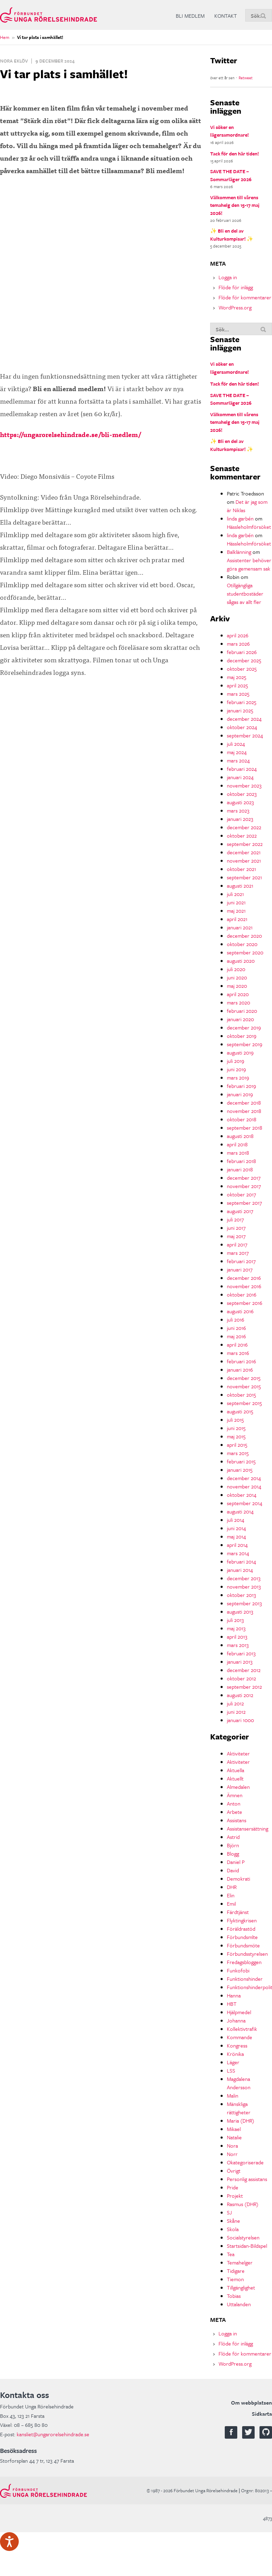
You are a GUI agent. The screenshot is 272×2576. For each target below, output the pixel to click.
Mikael (234, 2129)
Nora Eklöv (14, 60)
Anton (233, 1803)
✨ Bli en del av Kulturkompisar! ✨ (231, 234)
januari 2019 (240, 1094)
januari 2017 (240, 1269)
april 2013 (237, 1636)
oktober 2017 (241, 1194)
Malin (232, 2095)
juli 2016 (235, 1319)
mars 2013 (238, 1645)
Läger (233, 2062)
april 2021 (237, 919)
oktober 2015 (241, 1394)
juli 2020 (236, 969)
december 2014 (244, 1478)
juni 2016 (236, 1328)
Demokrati (238, 1878)
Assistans (236, 1820)
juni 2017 (236, 1228)
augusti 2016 (240, 1311)
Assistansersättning (247, 1828)
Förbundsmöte (243, 1945)
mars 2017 (238, 1253)
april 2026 (237, 635)
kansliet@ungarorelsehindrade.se (53, 2434)
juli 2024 (236, 744)
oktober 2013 (241, 1595)
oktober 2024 (242, 727)
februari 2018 (241, 1161)
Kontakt (225, 15)
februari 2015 (241, 1461)
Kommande (239, 2037)
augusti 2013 (240, 1611)
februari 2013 (241, 1653)
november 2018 (244, 1111)
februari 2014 (241, 1561)
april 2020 (238, 994)
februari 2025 (241, 702)
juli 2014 (235, 1520)
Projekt (235, 2195)
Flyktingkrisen (242, 1920)
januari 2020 (240, 1019)
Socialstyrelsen (243, 2237)
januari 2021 (240, 927)
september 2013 (244, 1603)
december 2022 (244, 827)
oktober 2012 (241, 1678)
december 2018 (244, 1102)
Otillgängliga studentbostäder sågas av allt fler (245, 593)
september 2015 (244, 1403)
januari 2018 (240, 1169)
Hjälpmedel (239, 2012)
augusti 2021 (240, 885)
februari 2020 (242, 1011)
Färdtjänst (238, 1912)
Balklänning (239, 552)
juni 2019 (236, 1069)
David (233, 1870)
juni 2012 (236, 1711)
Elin (230, 1895)
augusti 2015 (240, 1411)
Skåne (233, 2220)
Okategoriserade (245, 2162)
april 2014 (237, 1545)
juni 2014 (236, 1528)
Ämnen (234, 1795)
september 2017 (244, 1202)
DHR (232, 1887)
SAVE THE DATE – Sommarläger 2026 (231, 175)
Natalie (234, 2137)
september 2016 (244, 1303)
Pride (232, 2187)
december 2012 (244, 1670)
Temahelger (240, 2262)
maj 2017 (236, 1236)
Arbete (234, 1812)
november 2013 (244, 1586)
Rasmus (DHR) (242, 2204)
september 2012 (244, 1686)
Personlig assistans (247, 2179)
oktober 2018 (241, 1119)
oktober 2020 (242, 944)
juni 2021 (236, 902)
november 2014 (244, 1486)
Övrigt (233, 2170)
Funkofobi (238, 1970)
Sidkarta (262, 2413)
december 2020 (244, 935)
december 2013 (244, 1578)
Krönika (235, 2054)
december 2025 (244, 660)
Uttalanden (239, 2304)
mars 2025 (238, 693)
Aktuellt (235, 1778)
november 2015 (244, 1386)
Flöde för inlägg (236, 287)
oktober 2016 (241, 1294)
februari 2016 (241, 1361)
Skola (233, 2229)
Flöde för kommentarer (245, 297)
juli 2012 (235, 1703)
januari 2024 (240, 777)
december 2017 (244, 1177)
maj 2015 (236, 1436)
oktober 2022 (242, 835)
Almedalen (238, 1787)
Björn (233, 1845)
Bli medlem (190, 15)
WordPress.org (235, 307)
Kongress (237, 2045)
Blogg (233, 1853)
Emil (231, 1903)
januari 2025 (240, 710)
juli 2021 (235, 894)
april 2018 (237, 1144)
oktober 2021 (241, 869)
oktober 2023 (242, 794)
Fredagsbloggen (244, 1962)
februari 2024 (242, 769)
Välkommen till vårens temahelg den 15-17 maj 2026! (234, 205)
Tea (230, 2254)
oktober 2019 (241, 1036)
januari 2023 (240, 819)
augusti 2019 (240, 1052)
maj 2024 (237, 752)
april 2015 (237, 1444)
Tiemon (235, 2279)
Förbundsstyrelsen (247, 1953)
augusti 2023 (240, 802)
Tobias (234, 2296)
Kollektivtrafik (242, 2029)
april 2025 (237, 685)
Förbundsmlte (242, 1937)
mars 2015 (238, 1453)
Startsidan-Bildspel (247, 2246)
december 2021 (244, 852)
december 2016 (244, 1278)
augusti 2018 (240, 1136)
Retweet (246, 78)
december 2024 (244, 718)
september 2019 (244, 1044)
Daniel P (236, 1862)
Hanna (234, 1995)
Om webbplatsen (251, 2402)
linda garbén (240, 518)
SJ (229, 2212)
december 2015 (244, 1378)
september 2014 (244, 1503)
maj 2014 (236, 1536)
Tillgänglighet (241, 2287)
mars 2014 (238, 1553)
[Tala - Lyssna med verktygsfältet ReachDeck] (9, 2541)
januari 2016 (240, 1369)
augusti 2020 (241, 960)
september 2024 (245, 735)
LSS (231, 2070)
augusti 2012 (240, 1695)
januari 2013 (240, 1661)
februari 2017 (241, 1261)
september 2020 (245, 952)
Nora (232, 2145)
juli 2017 (235, 1219)
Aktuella (235, 1770)
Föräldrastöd (241, 1928)
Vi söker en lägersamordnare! (229, 131)
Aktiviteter (238, 1753)
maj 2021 (236, 910)
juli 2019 (235, 1061)
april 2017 (237, 1244)
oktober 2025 (242, 668)
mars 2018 (238, 1152)
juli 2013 (235, 1620)
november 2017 (244, 1186)
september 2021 (244, 877)
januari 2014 (240, 1570)
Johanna (236, 2020)
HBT (232, 2004)
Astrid (233, 1837)
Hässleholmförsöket (249, 527)
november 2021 (244, 860)
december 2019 (244, 1027)
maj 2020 (237, 986)
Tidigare (236, 2271)
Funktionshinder (245, 1979)
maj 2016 (236, 1336)
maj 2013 (236, 1628)
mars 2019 (238, 1077)
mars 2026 (238, 643)
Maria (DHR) (240, 2120)
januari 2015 (240, 1469)
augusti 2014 (240, 1511)
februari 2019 (241, 1086)
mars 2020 (238, 1002)
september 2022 (245, 844)
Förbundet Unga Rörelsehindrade (48, 15)
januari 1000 (240, 1720)
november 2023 (244, 785)
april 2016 (237, 1344)
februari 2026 (242, 652)
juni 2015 (236, 1428)
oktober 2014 (241, 1495)
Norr (232, 2154)
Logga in (228, 277)
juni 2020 (237, 977)
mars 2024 (238, 760)
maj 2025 (236, 677)
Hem (4, 37)
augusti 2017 (240, 1211)
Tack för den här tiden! (234, 153)
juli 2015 (235, 1419)
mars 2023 (238, 810)
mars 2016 (238, 1353)
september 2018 (244, 1127)
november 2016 (244, 1286)
